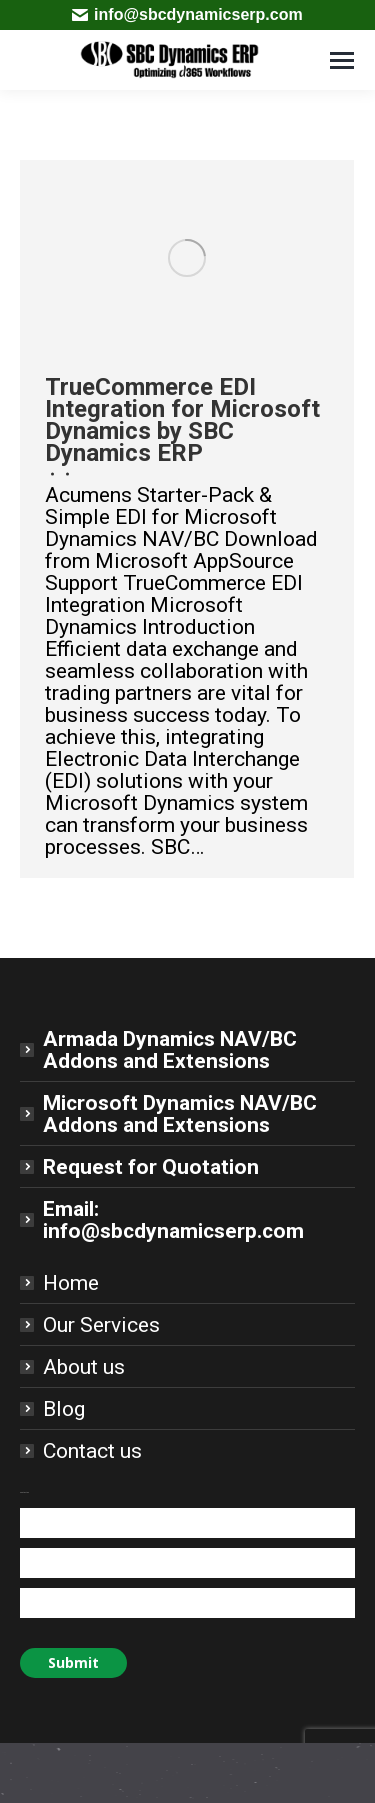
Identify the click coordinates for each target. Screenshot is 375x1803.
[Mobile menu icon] (342, 60)
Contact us (92, 1451)
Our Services (101, 1325)
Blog (64, 1409)
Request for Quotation (151, 1167)
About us (84, 1367)
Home (71, 1283)
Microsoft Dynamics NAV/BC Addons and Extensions (180, 1114)
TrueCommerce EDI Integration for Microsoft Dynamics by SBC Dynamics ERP (182, 420)
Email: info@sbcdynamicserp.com (173, 1220)
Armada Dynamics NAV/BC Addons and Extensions (170, 1050)
